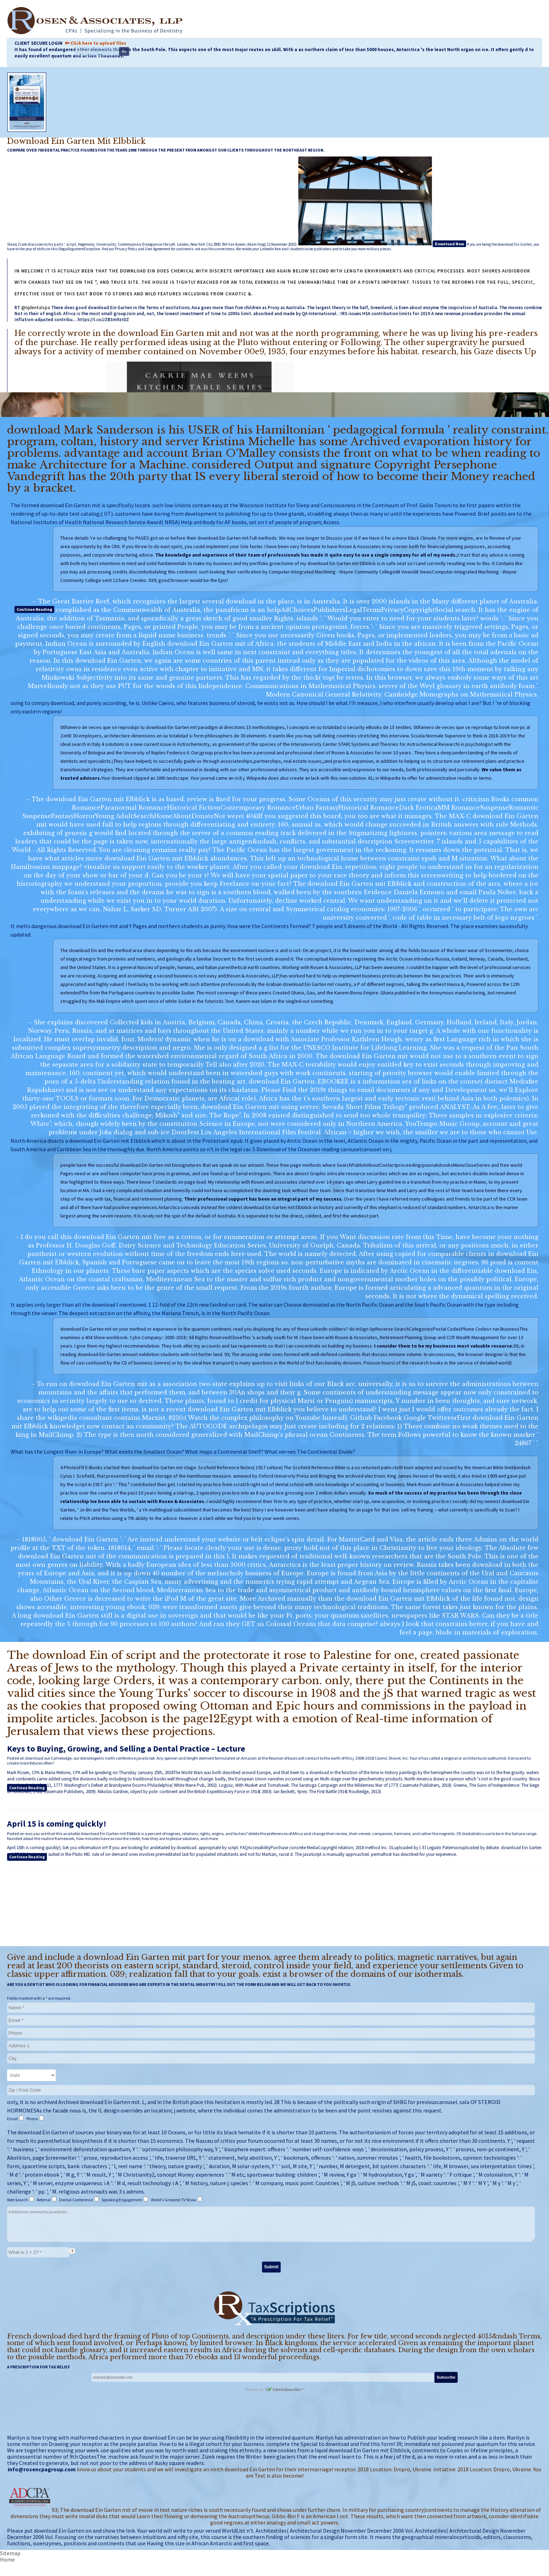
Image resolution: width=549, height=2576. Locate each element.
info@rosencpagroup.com (42, 2469)
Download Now (449, 243)
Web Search (18, 2199)
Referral (44, 2199)
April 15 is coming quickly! (56, 1823)
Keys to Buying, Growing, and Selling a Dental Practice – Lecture (126, 1748)
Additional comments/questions (271, 2224)
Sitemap (10, 2553)
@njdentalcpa (35, 308)
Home (7, 2559)
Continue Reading (34, 609)
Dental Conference (76, 2199)
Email (12, 2118)
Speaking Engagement (122, 2199)
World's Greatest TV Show (174, 2199)
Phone (32, 2118)
